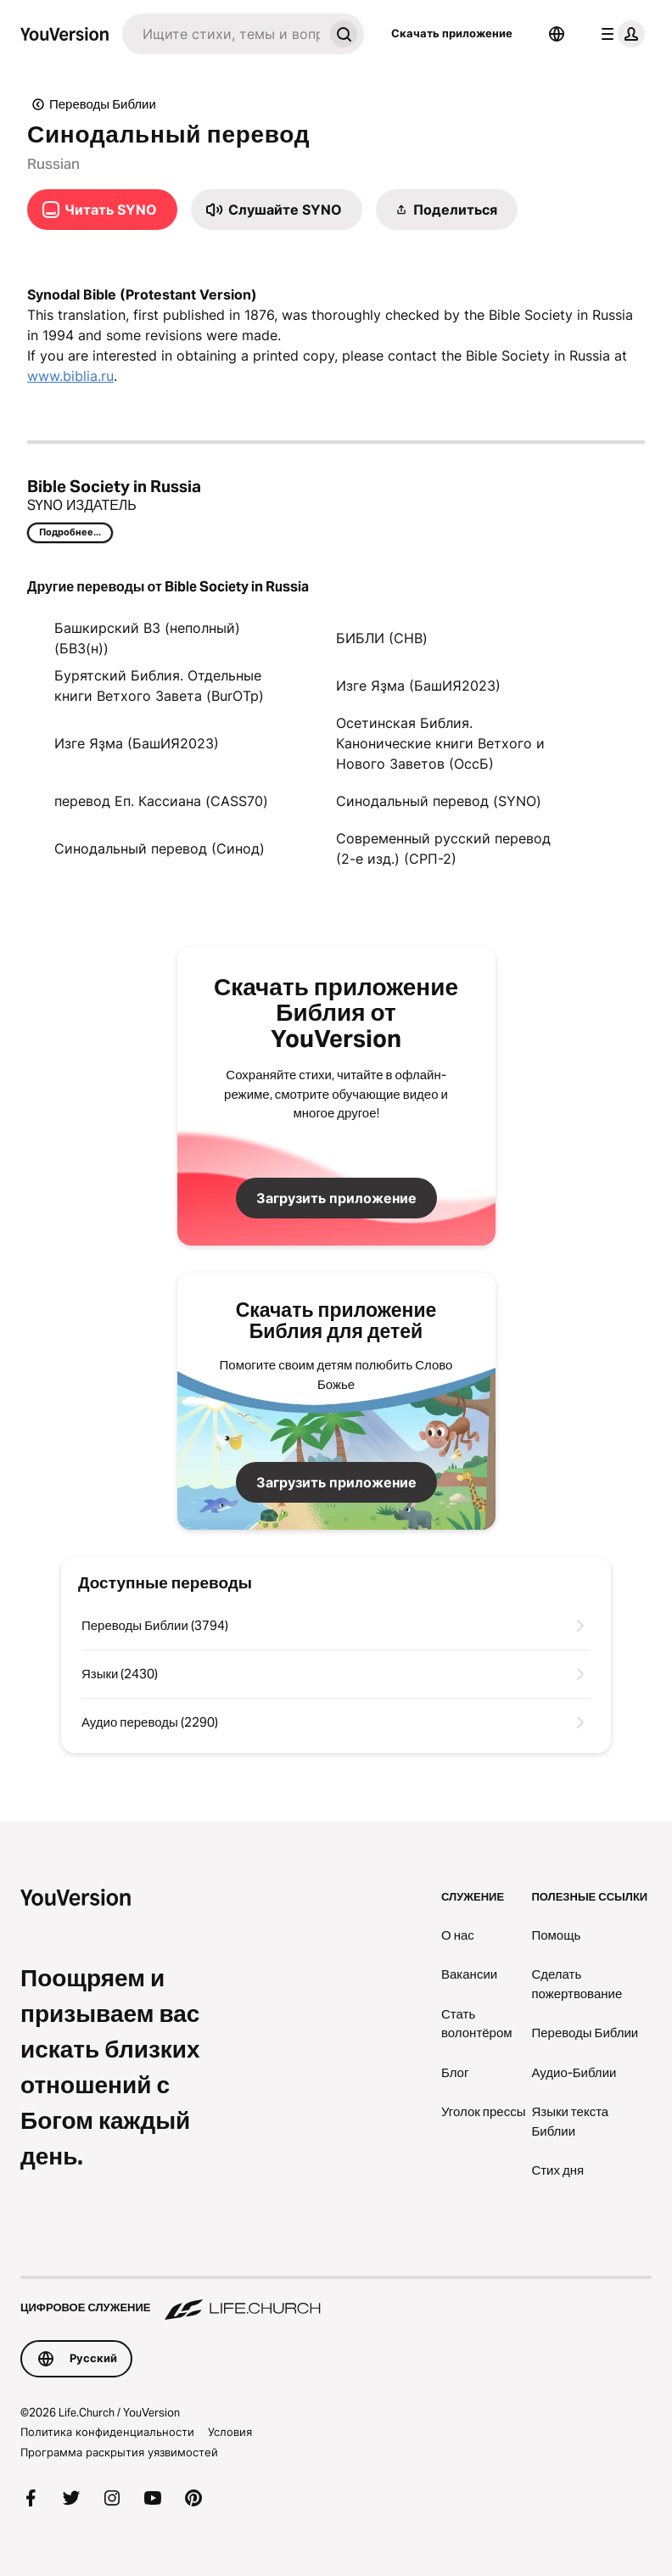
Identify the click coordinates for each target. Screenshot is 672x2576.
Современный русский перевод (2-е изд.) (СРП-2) (443, 848)
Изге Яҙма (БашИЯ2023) (418, 685)
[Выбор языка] (557, 34)
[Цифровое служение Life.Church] (336, 2299)
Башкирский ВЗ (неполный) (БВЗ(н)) (147, 638)
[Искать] (222, 34)
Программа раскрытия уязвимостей (119, 2452)
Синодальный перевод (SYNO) (438, 800)
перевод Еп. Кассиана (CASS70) (161, 800)
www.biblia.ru (70, 375)
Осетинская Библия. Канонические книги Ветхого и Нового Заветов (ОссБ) (440, 743)
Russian (53, 163)
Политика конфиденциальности (107, 2432)
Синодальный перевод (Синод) (159, 848)
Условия (230, 2432)
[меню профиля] (619, 34)
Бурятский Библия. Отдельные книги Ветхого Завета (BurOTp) (159, 685)
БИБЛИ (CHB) (382, 638)
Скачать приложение (451, 33)
